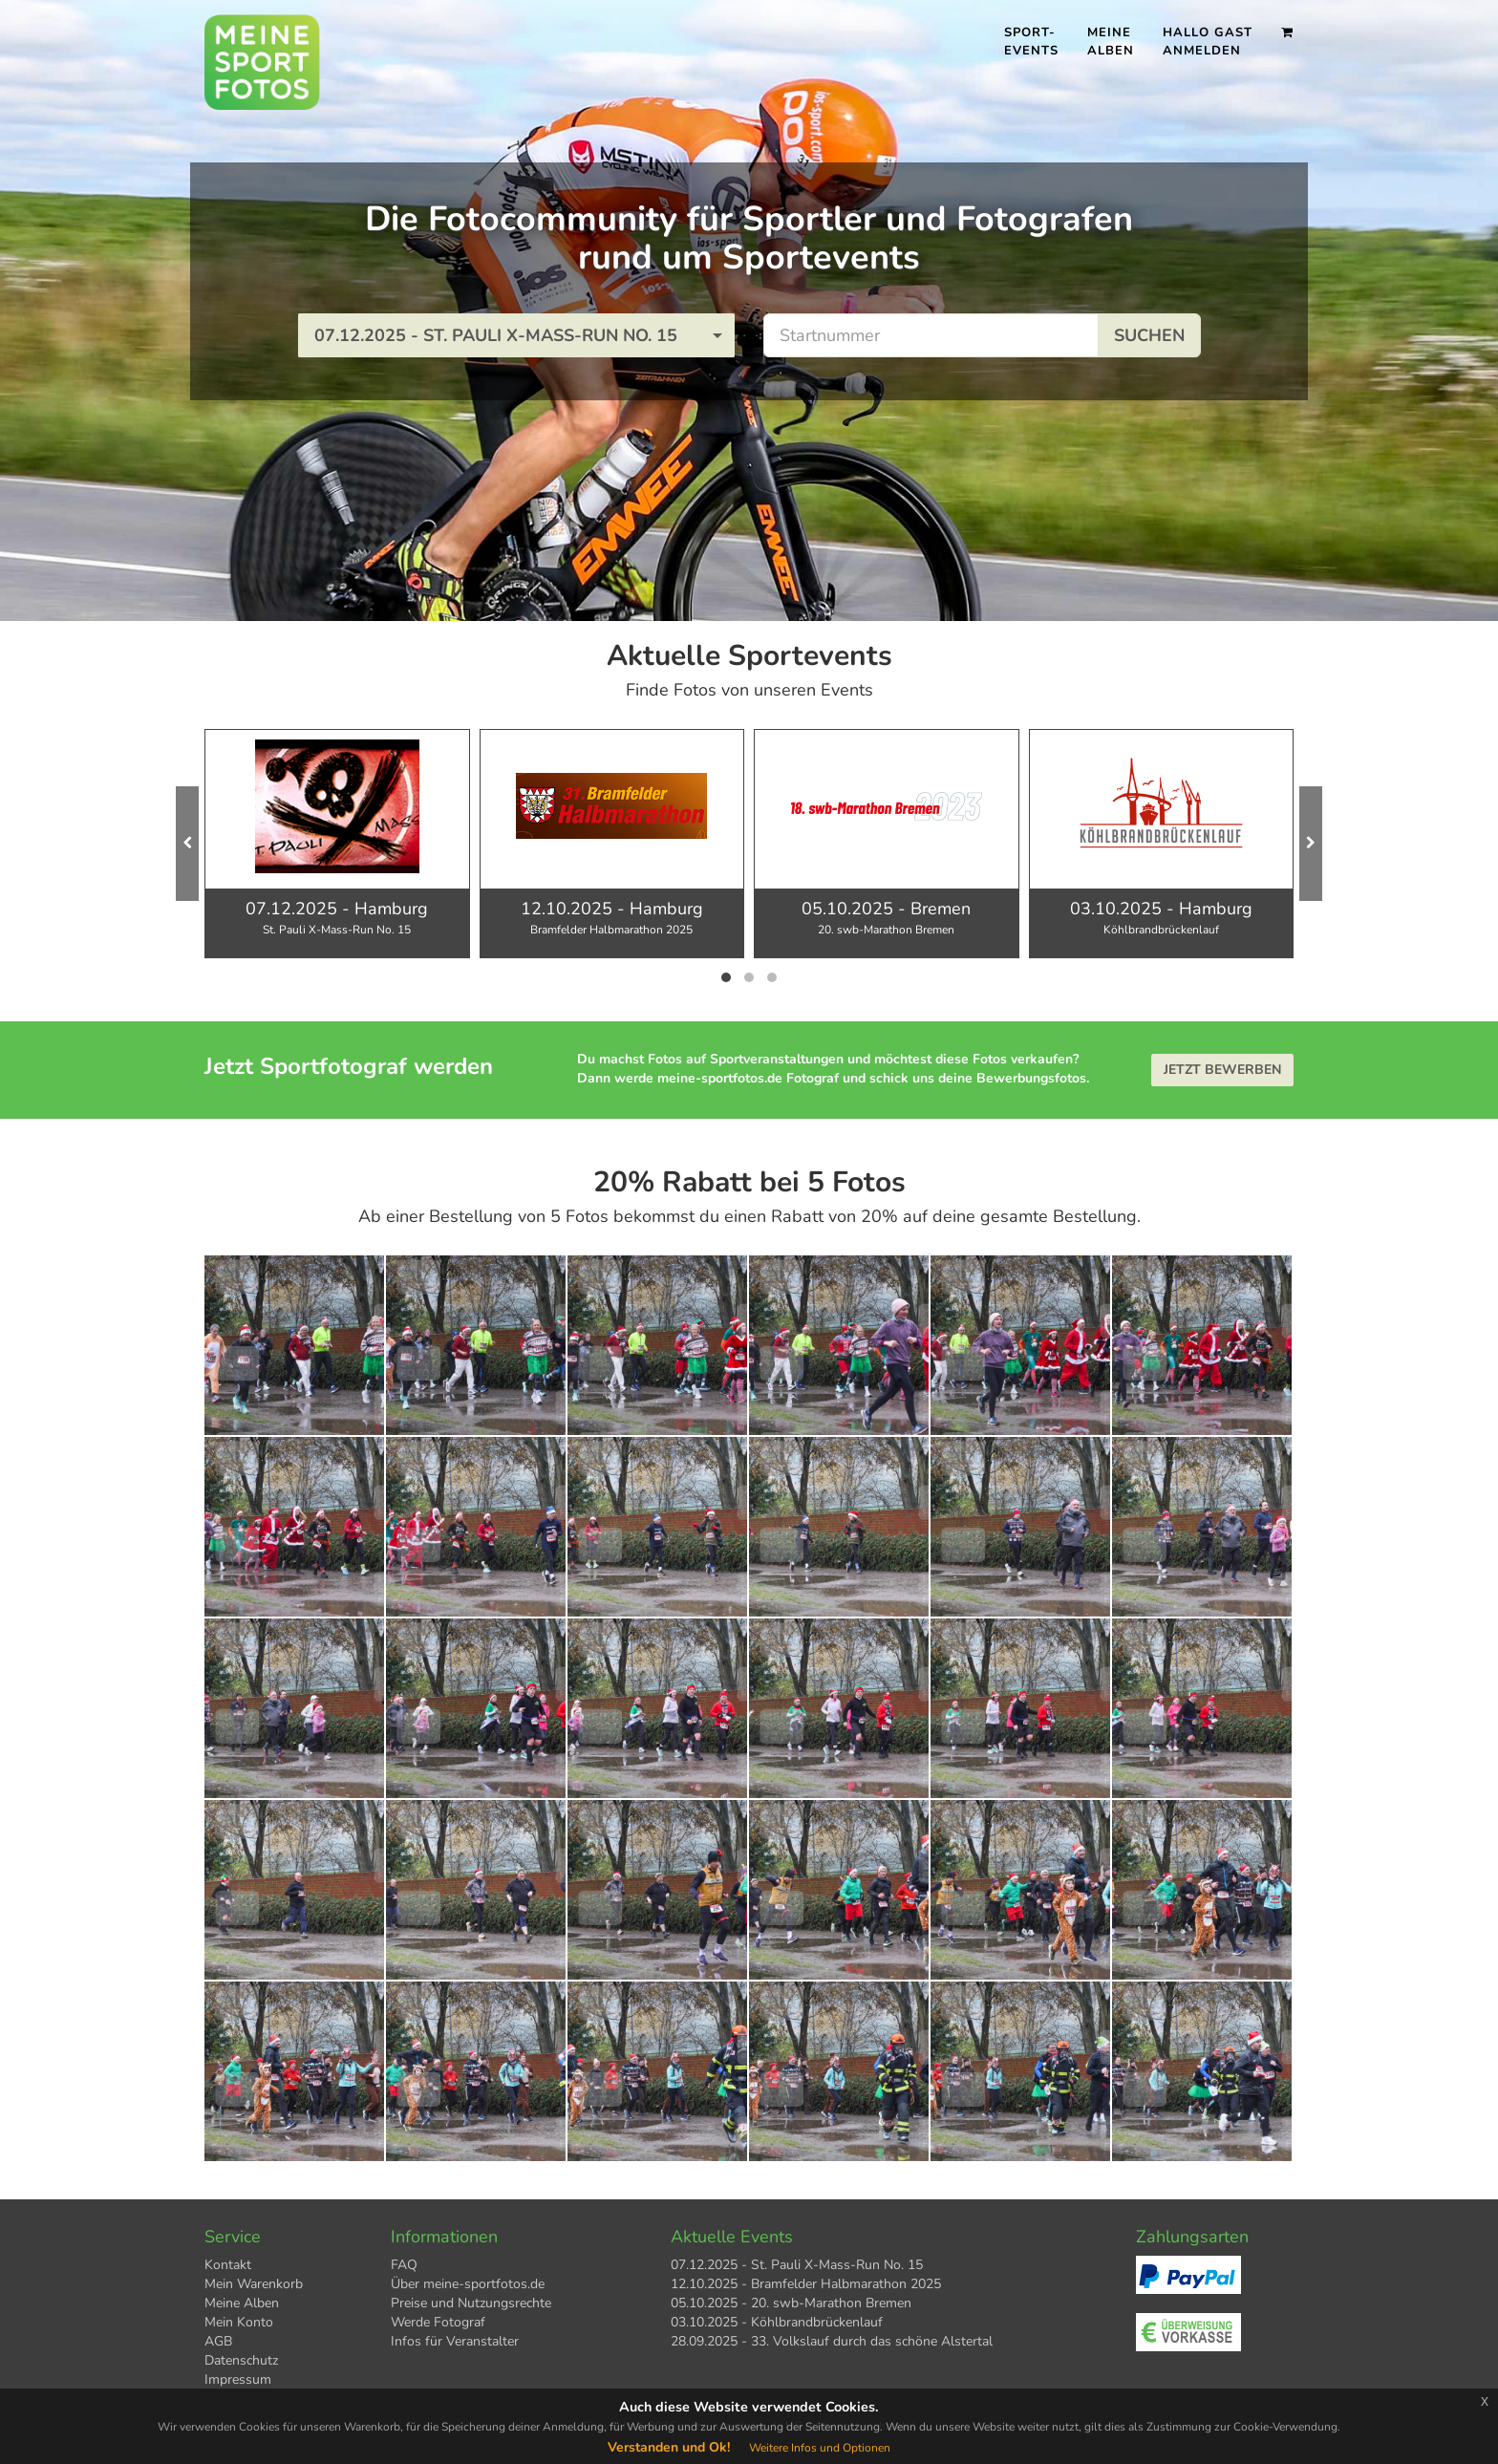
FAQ (404, 2265)
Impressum (237, 2379)
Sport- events (1031, 41)
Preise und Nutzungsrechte (471, 2303)
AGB (218, 2341)
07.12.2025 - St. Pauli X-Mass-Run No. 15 (797, 2265)
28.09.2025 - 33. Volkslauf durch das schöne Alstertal (832, 2341)
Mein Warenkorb (253, 2284)
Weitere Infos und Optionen (819, 2447)
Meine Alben (1110, 41)
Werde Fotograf (438, 2322)
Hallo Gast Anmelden (1207, 41)
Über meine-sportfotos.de (468, 2284)
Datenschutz (241, 2360)
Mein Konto (238, 2322)
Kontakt (227, 2265)
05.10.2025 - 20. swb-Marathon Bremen (791, 2303)
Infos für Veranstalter (455, 2341)
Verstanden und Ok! (669, 2447)
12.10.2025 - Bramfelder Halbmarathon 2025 (806, 2284)
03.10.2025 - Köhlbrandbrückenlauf (777, 2322)
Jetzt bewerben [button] (1222, 1070)
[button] (517, 335)
